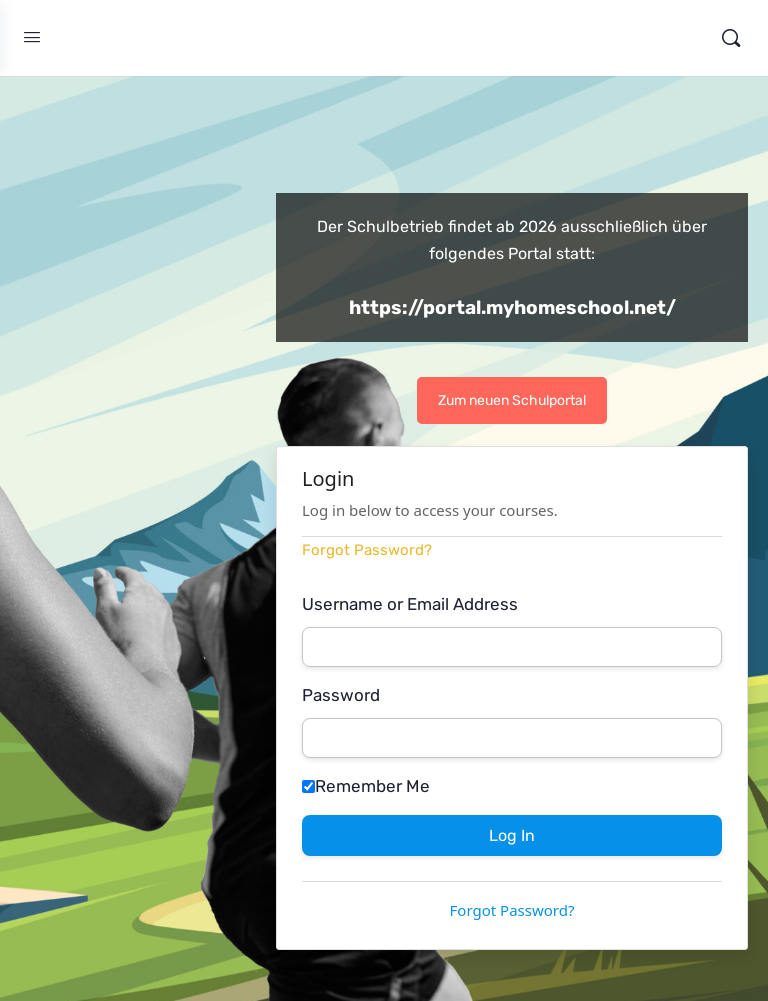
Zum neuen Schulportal (512, 400)
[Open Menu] (32, 37)
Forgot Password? (367, 550)
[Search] (731, 38)
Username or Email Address (410, 604)
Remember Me (366, 786)
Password (341, 695)
